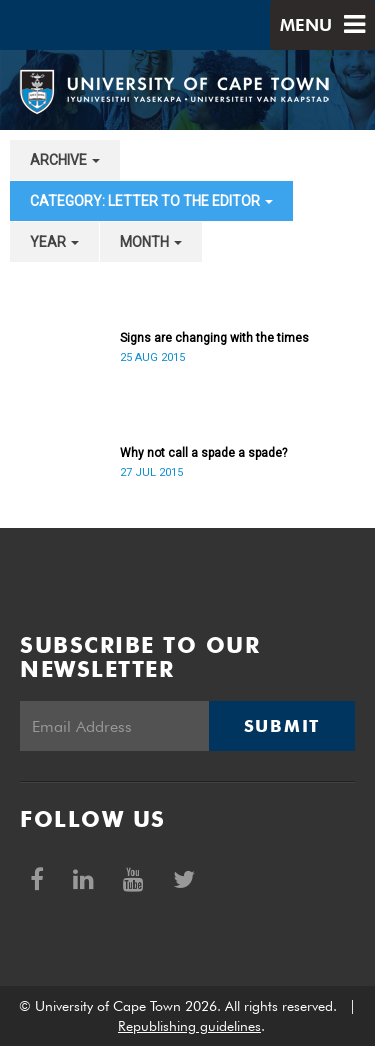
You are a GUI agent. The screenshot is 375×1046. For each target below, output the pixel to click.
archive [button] (65, 160)
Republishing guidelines (189, 1026)
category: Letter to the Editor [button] (151, 201)
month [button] (151, 242)
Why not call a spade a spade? (203, 453)
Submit (282, 726)
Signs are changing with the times (214, 338)
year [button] (54, 242)
